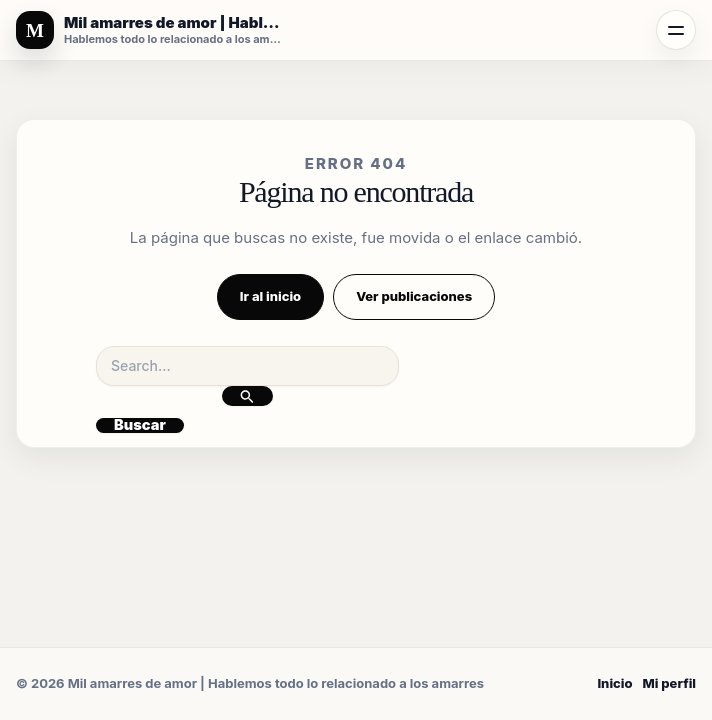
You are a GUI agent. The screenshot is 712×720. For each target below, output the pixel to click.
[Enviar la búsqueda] (247, 396)
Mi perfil (669, 683)
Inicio (614, 683)
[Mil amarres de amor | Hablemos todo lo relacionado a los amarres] (150, 30)
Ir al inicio (270, 296)
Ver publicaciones (414, 296)
